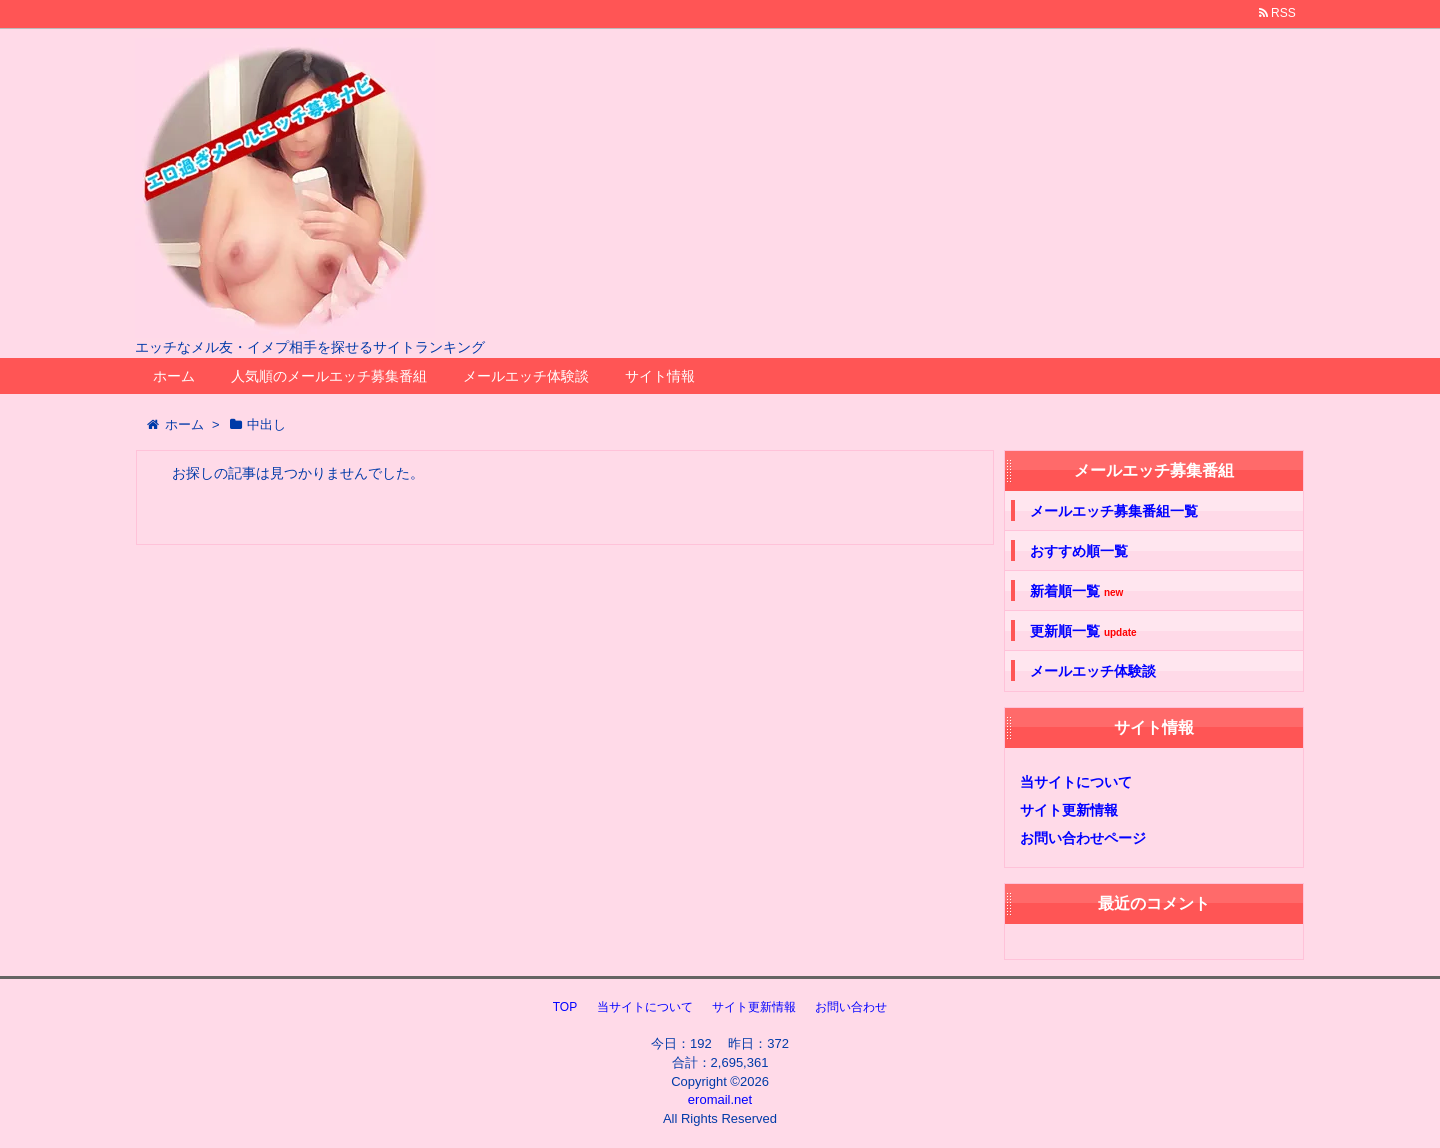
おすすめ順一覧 (1079, 551)
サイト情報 (660, 376)
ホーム (174, 376)
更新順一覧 (1083, 631)
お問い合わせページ (1083, 838)
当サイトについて (1076, 782)
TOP (565, 1007)
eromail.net (720, 1099)
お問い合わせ (851, 1007)
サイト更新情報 (1069, 810)
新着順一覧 (1076, 591)
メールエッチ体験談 (526, 376)
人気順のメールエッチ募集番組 (329, 376)
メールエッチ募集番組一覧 (1114, 511)
